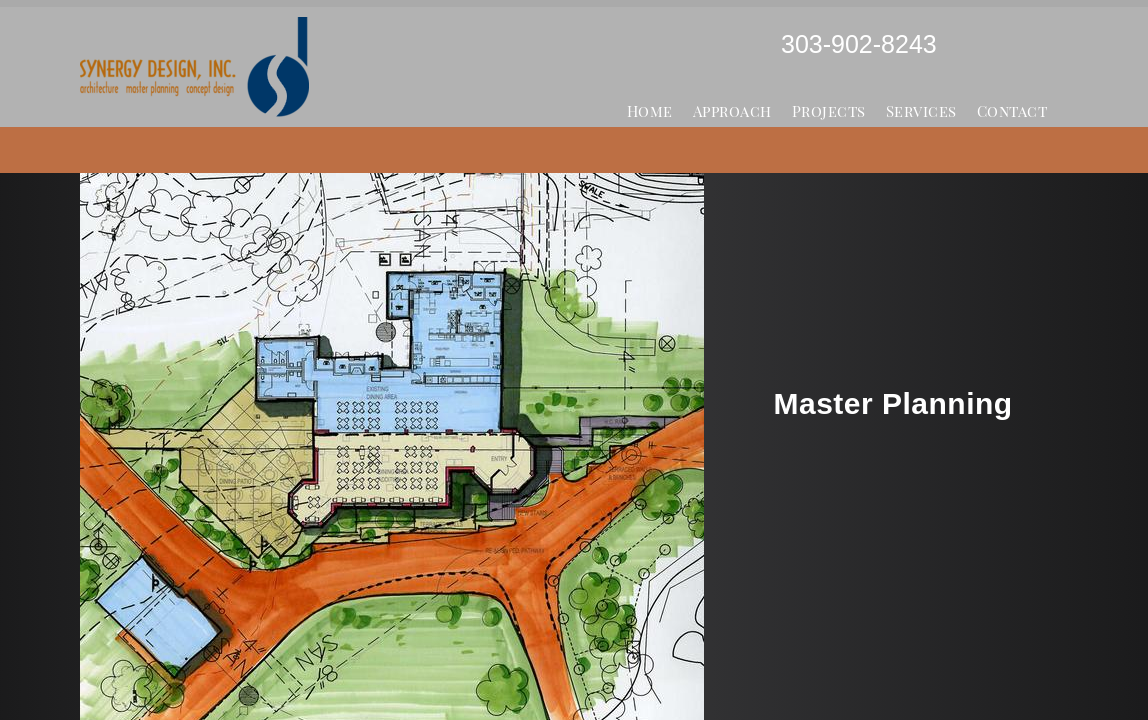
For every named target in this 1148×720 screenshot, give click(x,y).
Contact (1012, 111)
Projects (829, 111)
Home (650, 111)
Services (921, 111)
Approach (732, 111)
